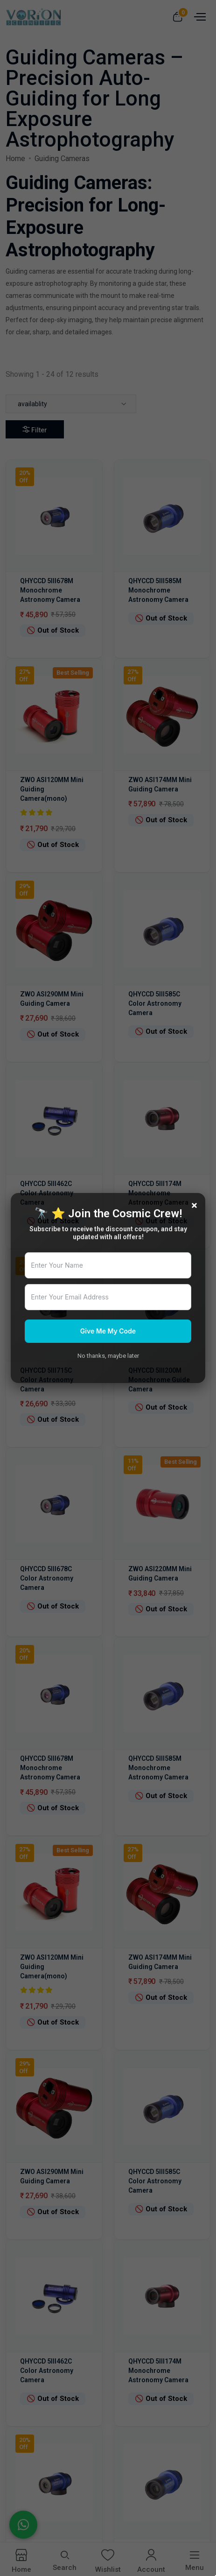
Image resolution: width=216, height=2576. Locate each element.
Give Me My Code (108, 1331)
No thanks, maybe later (108, 1355)
